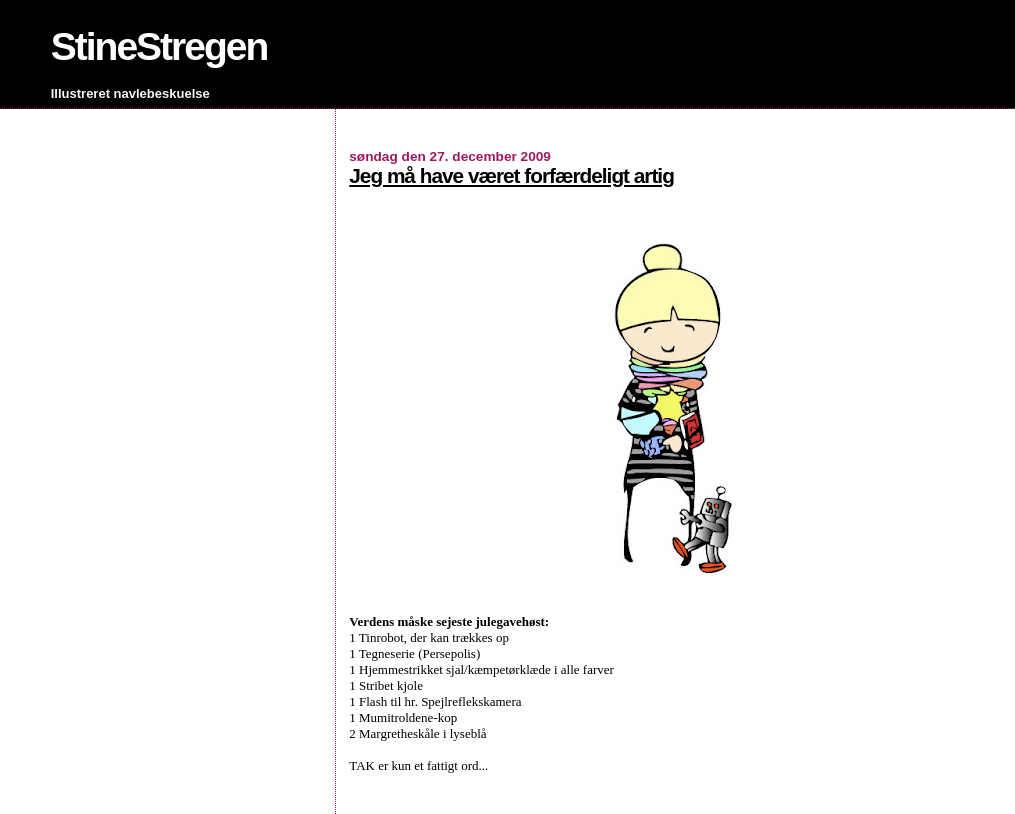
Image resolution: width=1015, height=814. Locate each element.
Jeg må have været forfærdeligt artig (511, 175)
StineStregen (159, 46)
